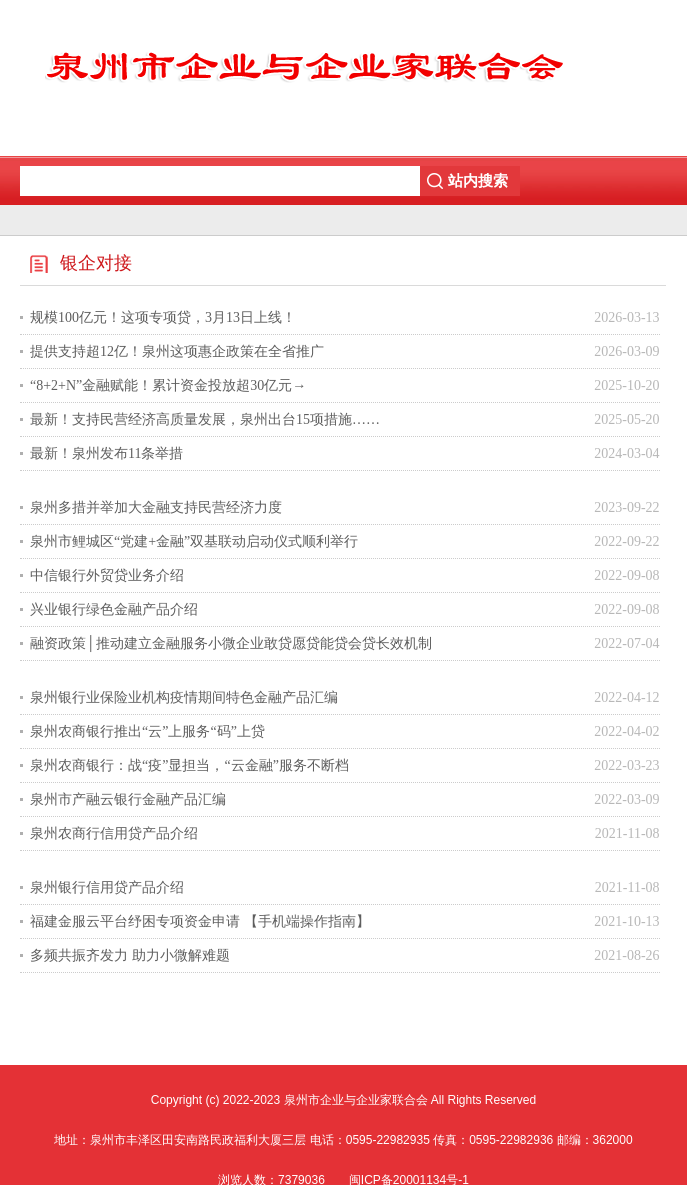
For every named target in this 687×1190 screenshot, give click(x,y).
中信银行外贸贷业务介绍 (107, 575)
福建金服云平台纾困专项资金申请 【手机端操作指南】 (200, 921)
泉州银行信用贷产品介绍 (107, 887)
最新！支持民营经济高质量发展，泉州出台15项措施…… (205, 419)
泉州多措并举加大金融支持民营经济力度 (156, 507)
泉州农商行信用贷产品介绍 (114, 833)
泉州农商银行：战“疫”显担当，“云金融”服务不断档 (189, 765)
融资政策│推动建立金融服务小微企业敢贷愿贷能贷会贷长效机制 (231, 643)
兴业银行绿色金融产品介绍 (114, 609)
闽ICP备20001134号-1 (409, 1180)
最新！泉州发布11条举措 (106, 453)
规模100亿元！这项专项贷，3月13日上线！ (163, 317)
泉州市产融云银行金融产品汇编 (128, 799)
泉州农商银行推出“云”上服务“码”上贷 (147, 731)
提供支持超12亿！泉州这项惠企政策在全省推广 (177, 351)
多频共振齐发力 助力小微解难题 (130, 955)
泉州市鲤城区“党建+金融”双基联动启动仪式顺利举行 (194, 541)
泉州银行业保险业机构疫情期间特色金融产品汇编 (184, 697)
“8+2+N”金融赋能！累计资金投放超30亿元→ (168, 385)
